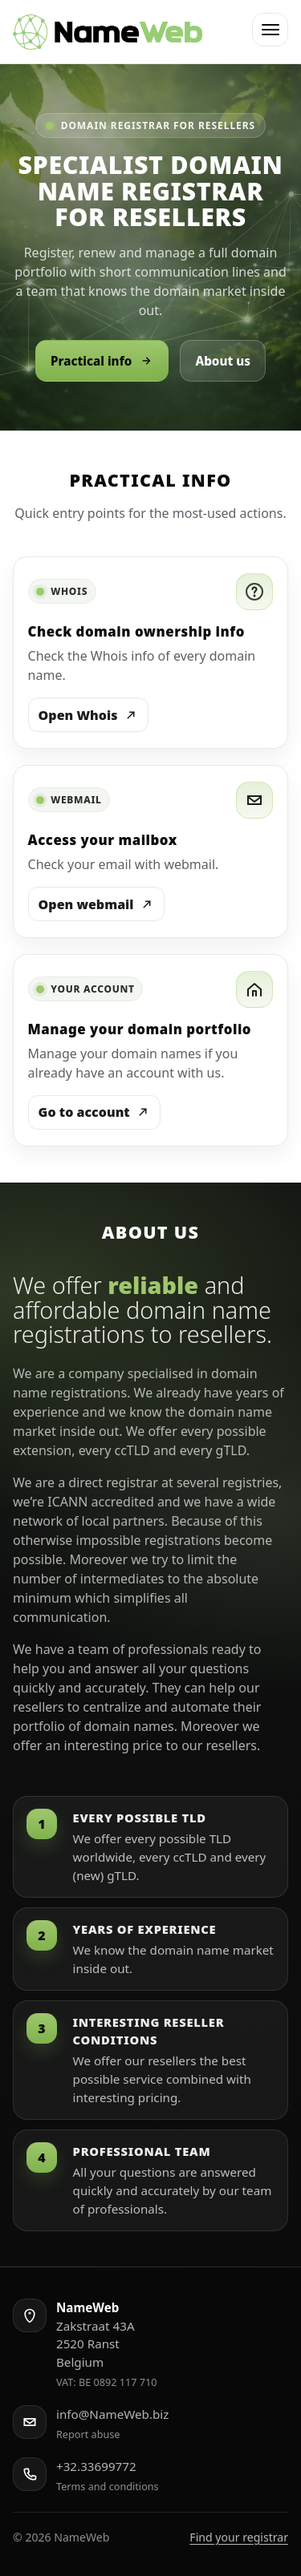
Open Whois (88, 715)
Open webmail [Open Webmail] (96, 904)
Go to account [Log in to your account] (94, 1112)
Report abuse (88, 2434)
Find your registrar (238, 2537)
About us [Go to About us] (222, 361)
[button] (270, 30)
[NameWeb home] (107, 32)
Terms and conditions (107, 2486)
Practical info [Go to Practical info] (102, 361)
